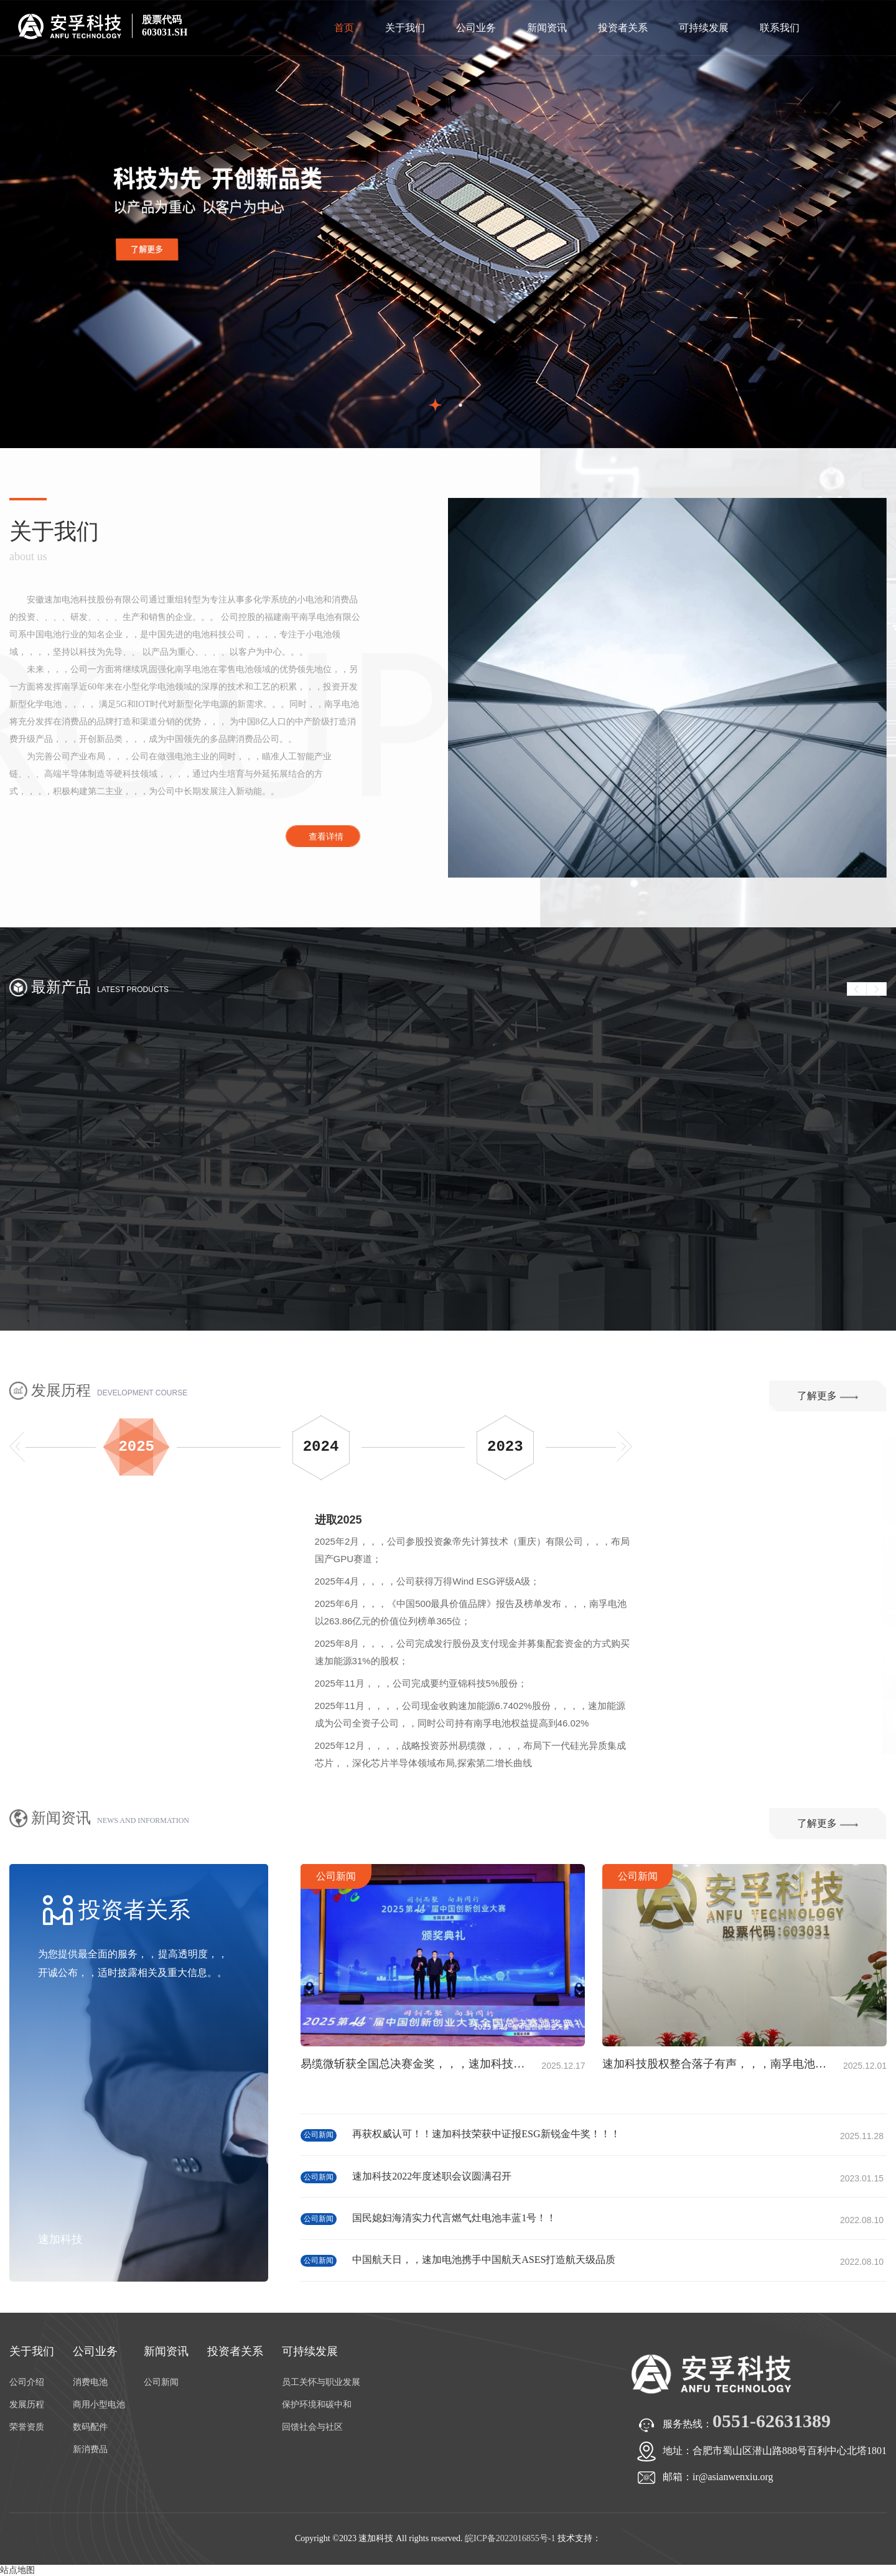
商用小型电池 (99, 2404)
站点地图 (17, 2570)
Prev (857, 989)
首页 (344, 27)
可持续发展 (704, 27)
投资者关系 (623, 27)
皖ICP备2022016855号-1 (510, 2538)
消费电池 (90, 2382)
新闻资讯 (547, 27)
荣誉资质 (26, 2427)
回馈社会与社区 (312, 2427)
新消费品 (90, 2449)
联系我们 (780, 27)
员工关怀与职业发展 (321, 2382)
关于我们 (405, 27)
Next (877, 989)
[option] (448, 224)
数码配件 (90, 2427)
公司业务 (476, 27)
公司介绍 (26, 2382)
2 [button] (460, 405)
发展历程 (26, 2404)
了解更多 (828, 1395)
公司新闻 (818, 1876)
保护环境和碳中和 (317, 2404)
